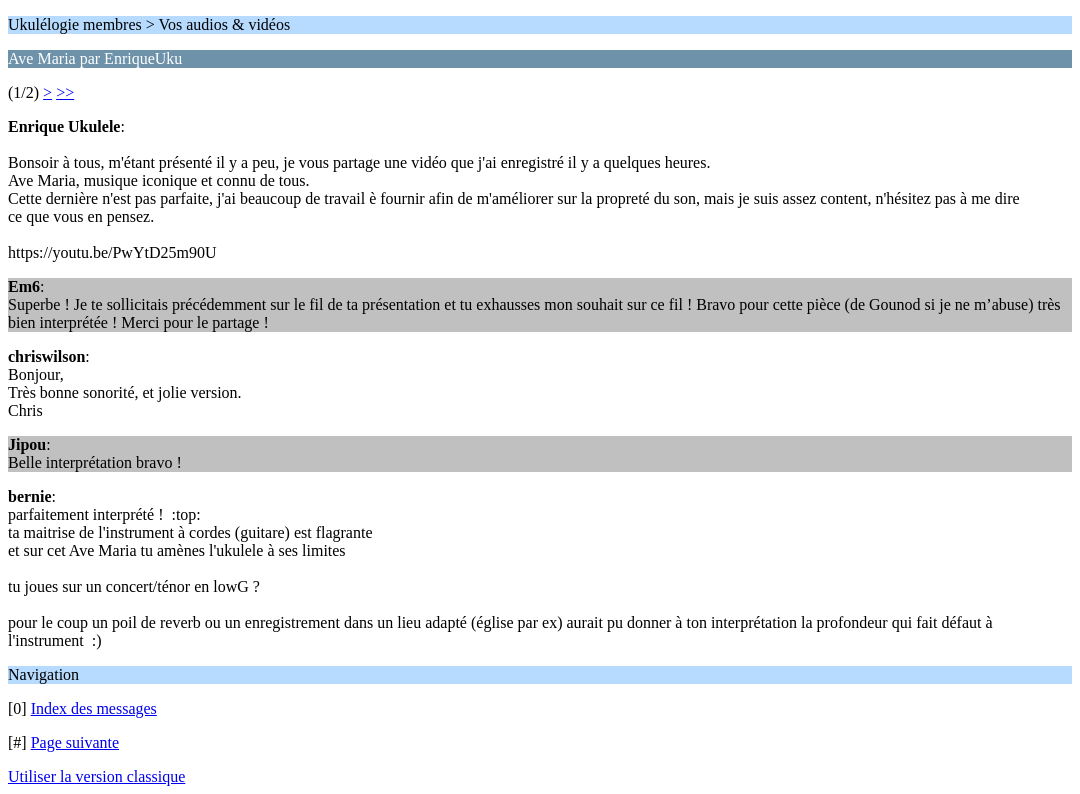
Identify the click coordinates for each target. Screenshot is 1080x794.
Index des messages (94, 708)
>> (65, 92)
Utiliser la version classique (96, 776)
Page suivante (75, 742)
